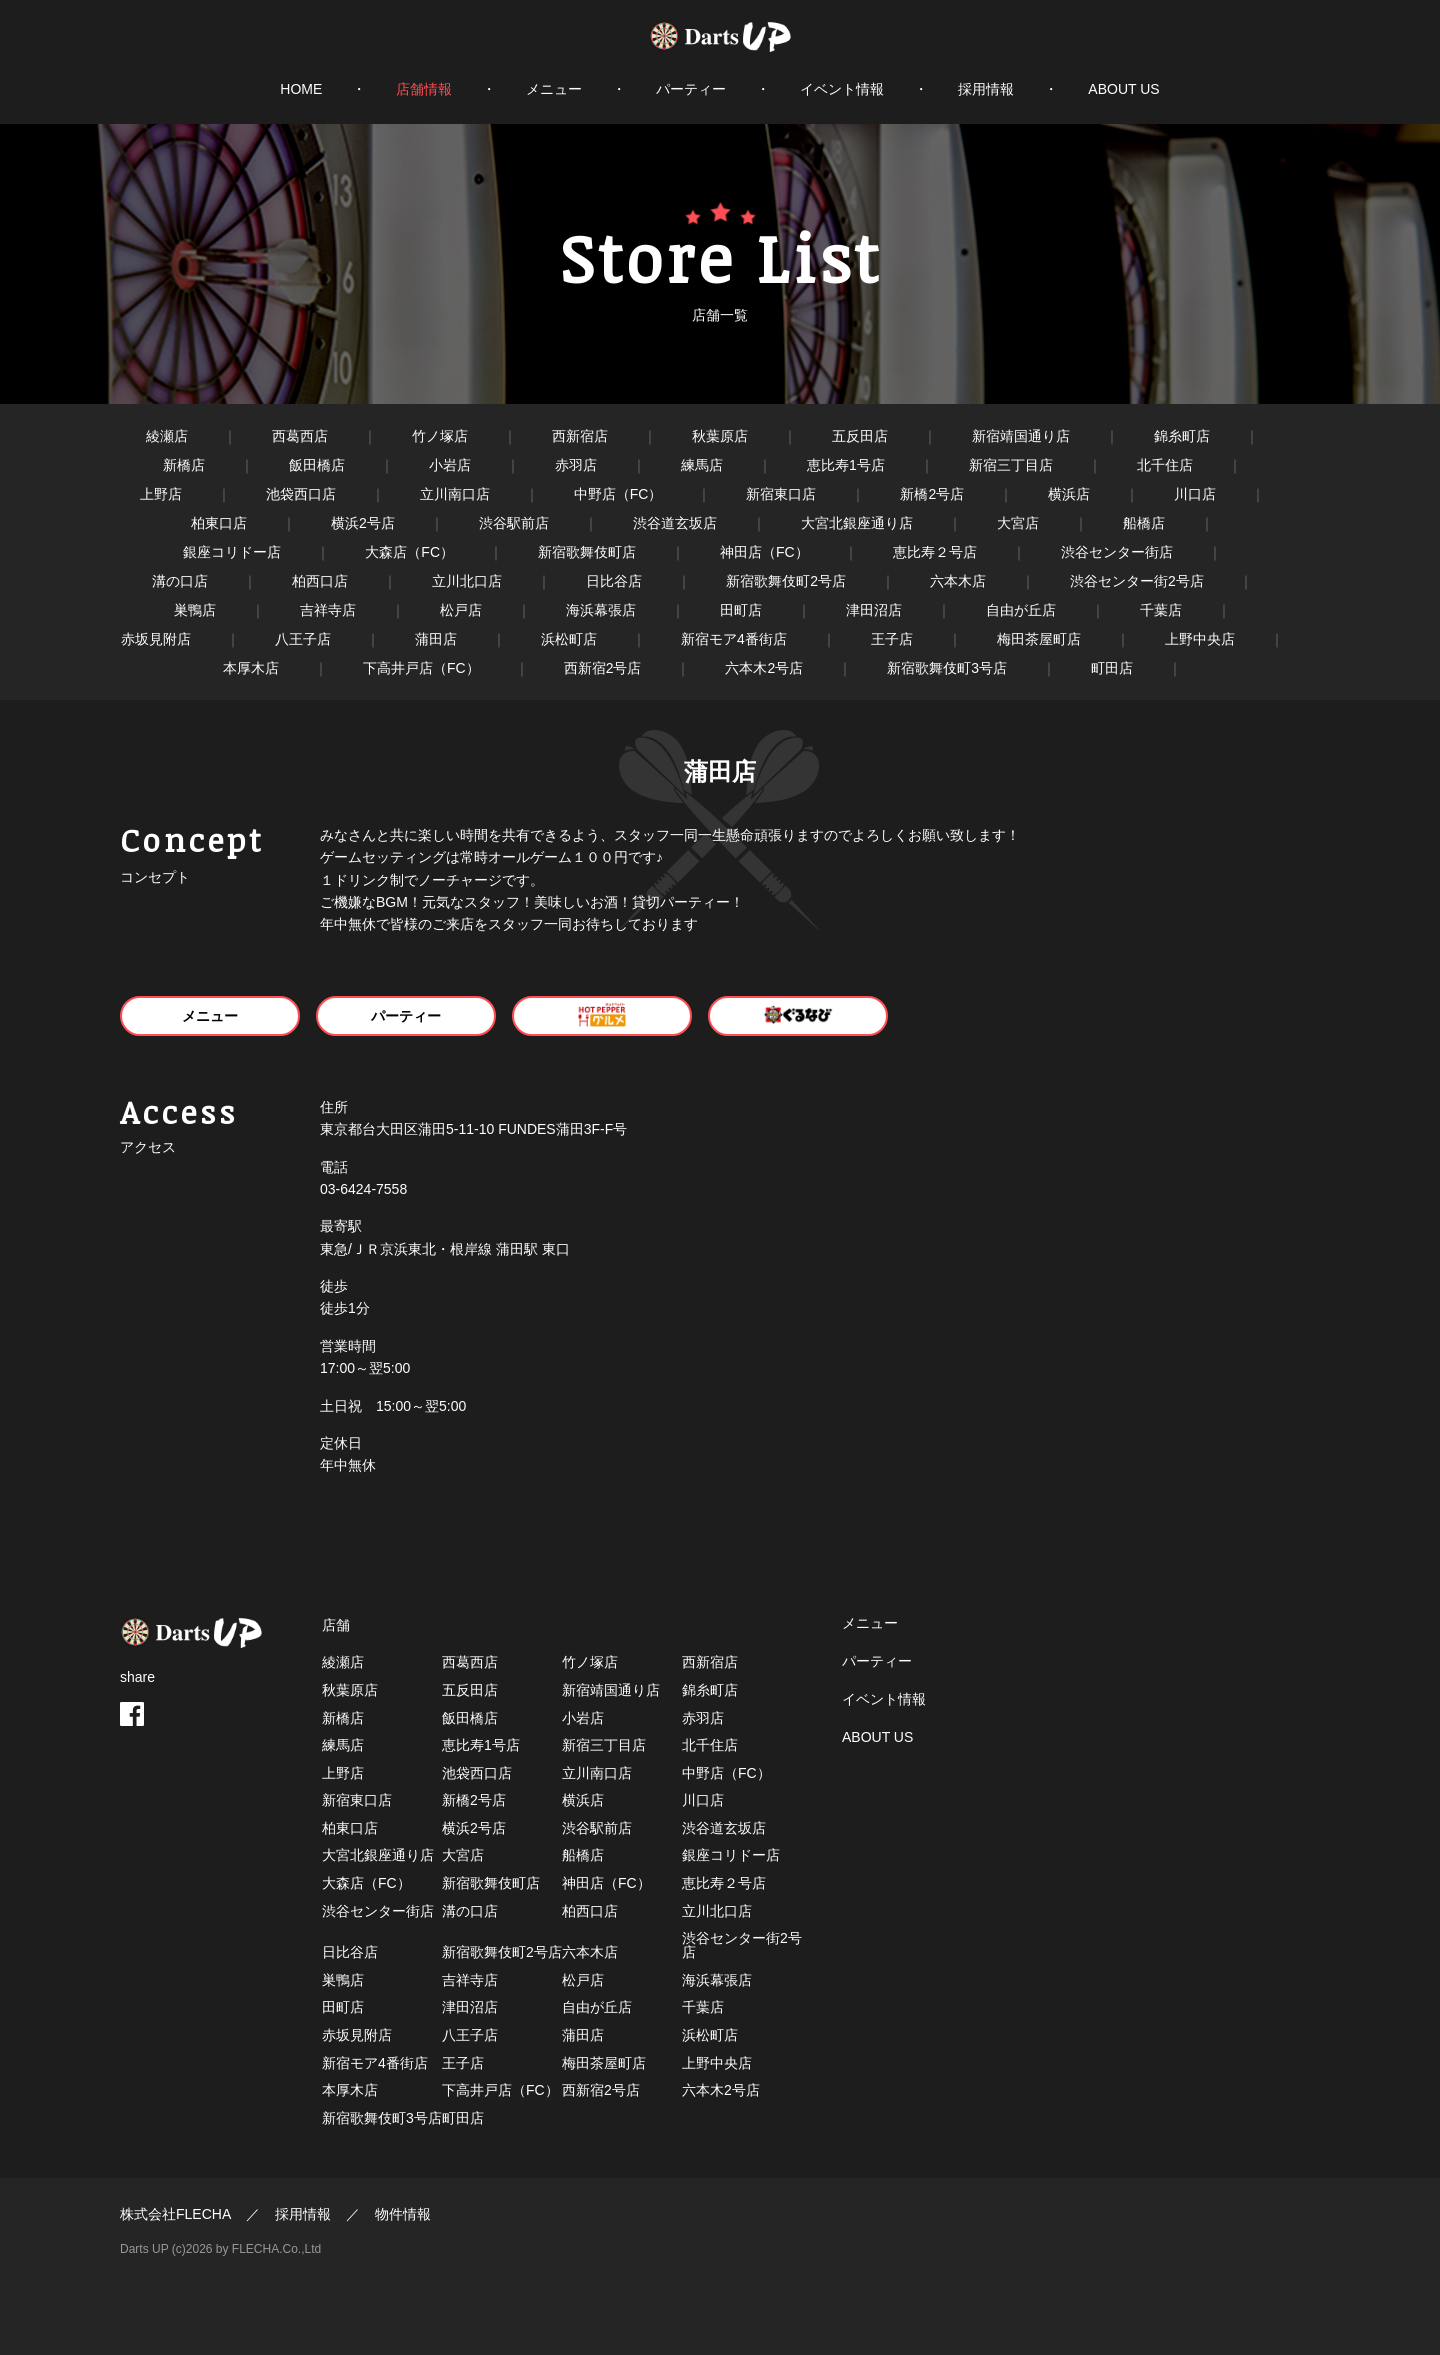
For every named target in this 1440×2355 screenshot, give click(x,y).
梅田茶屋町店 (1039, 639)
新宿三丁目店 (1011, 465)
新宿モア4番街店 (734, 639)
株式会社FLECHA (175, 2214)
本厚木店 (251, 668)
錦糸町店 (1182, 436)
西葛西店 (300, 436)
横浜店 (1069, 494)
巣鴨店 (195, 610)
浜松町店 (569, 639)
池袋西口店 (301, 494)
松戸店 (461, 610)
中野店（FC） (618, 494)
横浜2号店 (363, 523)
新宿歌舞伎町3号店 (947, 668)
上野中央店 (1200, 639)
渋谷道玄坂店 (675, 523)
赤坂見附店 (156, 639)
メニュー (554, 89)
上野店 (161, 494)
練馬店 (702, 465)
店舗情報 (424, 89)
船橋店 (1144, 523)
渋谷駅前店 (514, 523)
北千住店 (1165, 465)
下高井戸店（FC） (421, 668)
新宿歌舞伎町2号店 (786, 581)
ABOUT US (1123, 89)
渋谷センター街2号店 (1137, 581)
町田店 (1112, 668)
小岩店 (450, 465)
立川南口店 (455, 494)
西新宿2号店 (603, 668)
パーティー (691, 89)
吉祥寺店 (328, 610)
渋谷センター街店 (1117, 552)
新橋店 (184, 465)
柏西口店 (320, 581)
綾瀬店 (167, 436)
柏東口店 (219, 523)
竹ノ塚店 (440, 436)
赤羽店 (576, 465)
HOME (301, 89)
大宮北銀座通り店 (857, 523)
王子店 (892, 639)
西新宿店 (580, 436)
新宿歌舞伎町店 (587, 552)
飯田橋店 (317, 465)
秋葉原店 (720, 436)
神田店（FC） (764, 552)
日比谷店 (614, 581)
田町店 (741, 610)
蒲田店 (436, 639)
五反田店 (860, 436)
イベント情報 (842, 89)
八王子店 (303, 639)
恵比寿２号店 (935, 552)
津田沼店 (874, 610)
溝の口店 (180, 581)
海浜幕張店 (601, 610)
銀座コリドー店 (232, 552)
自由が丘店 (1021, 610)
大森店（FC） (409, 552)
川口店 (1195, 494)
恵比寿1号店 (846, 465)
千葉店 (1161, 610)
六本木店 (958, 581)
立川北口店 (467, 581)
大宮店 (1018, 523)
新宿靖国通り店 (1021, 436)
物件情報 (403, 2214)
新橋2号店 (932, 494)
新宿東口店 (781, 494)
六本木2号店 (764, 668)
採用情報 (986, 89)
